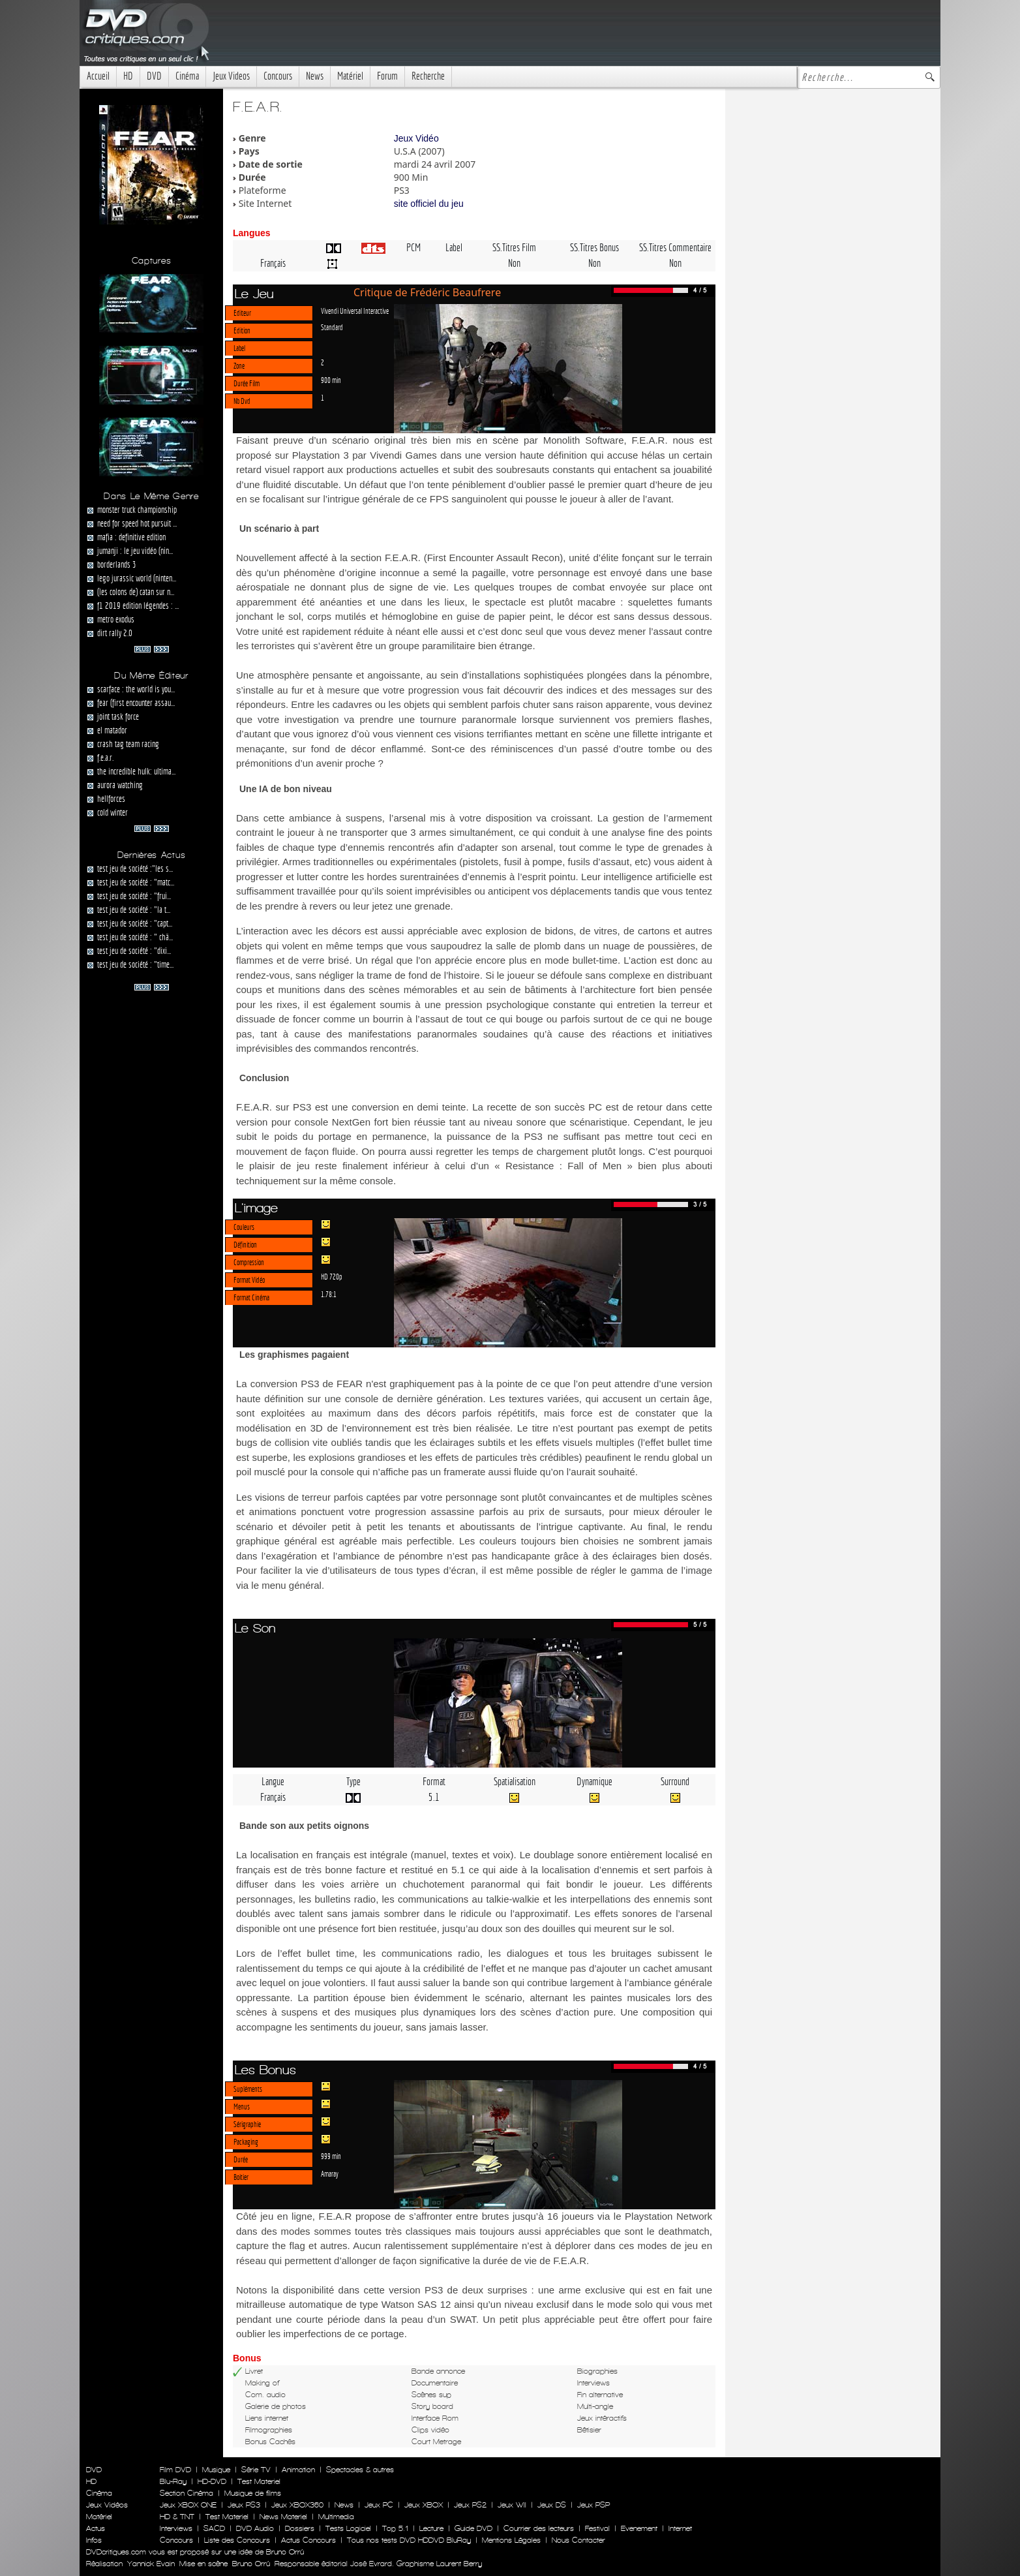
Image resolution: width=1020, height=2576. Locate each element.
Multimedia (336, 2517)
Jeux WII (512, 2505)
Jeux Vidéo (416, 138)
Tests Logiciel (348, 2528)
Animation (298, 2470)
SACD (214, 2528)
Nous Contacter (577, 2540)
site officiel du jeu (429, 203)
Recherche (428, 76)
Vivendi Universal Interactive (355, 310)
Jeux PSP (593, 2505)
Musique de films (252, 2493)
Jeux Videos (231, 76)
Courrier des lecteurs (538, 2528)
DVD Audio (255, 2528)
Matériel (350, 76)
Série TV (256, 2470)
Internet (680, 2528)
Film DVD (175, 2470)
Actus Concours (308, 2540)
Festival (597, 2528)
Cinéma (187, 76)
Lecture (431, 2528)
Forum (387, 76)
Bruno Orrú (251, 2564)
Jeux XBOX (423, 2505)
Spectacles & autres (360, 2470)
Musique (216, 2470)
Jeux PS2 (470, 2505)
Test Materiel (258, 2481)
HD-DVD (212, 2481)
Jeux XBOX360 (297, 2505)
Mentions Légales (511, 2540)
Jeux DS (551, 2505)
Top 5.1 (395, 2528)
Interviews (176, 2528)
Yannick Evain (151, 2564)
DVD (154, 76)
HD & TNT (177, 2517)
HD (128, 76)
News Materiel (283, 2517)
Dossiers (299, 2528)
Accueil (98, 76)
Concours (277, 76)
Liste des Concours (237, 2540)
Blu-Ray (173, 2481)
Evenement (639, 2528)
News (314, 76)
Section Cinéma (186, 2493)
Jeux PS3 (244, 2505)
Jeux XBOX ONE (188, 2505)
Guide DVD (473, 2528)
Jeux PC (379, 2505)
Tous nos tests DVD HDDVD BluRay (409, 2540)
